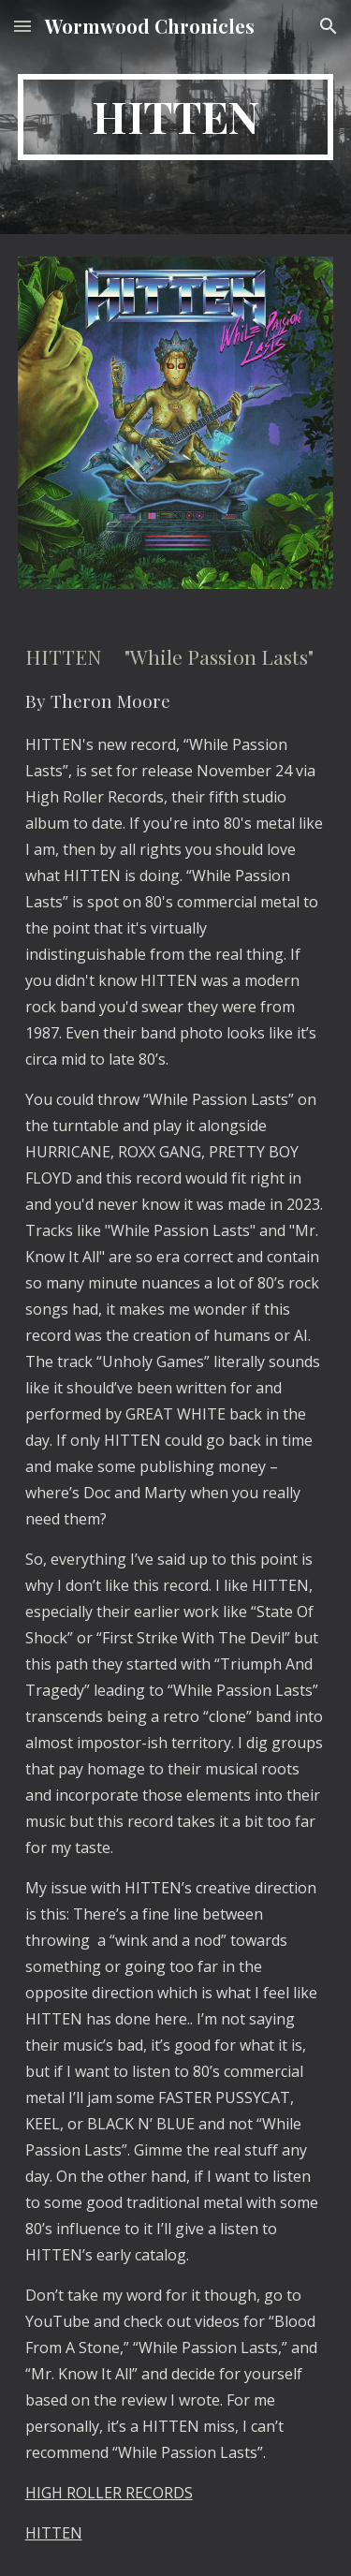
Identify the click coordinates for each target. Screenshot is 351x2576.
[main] (176, 117)
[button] (22, 26)
